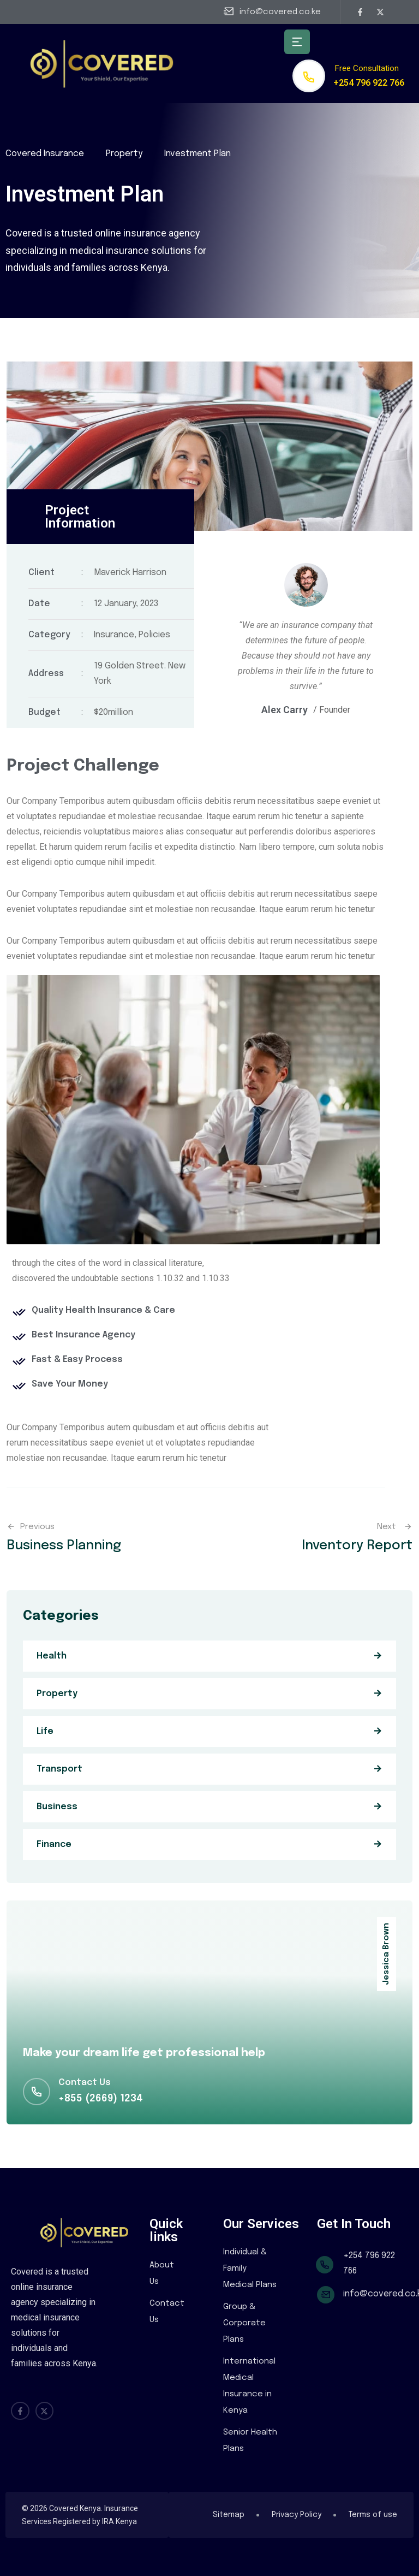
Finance (54, 1844)
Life (45, 1731)
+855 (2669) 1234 (100, 2099)
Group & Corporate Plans (244, 2323)
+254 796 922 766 (368, 83)
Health (52, 1656)
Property (57, 1693)
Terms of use (373, 2515)
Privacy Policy (296, 2515)
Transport (59, 1769)
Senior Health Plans (250, 2440)
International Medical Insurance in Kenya (249, 2386)
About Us (161, 2273)
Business (57, 1806)
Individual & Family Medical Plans (250, 2268)
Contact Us (166, 2311)
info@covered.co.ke (280, 12)
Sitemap (228, 2515)
